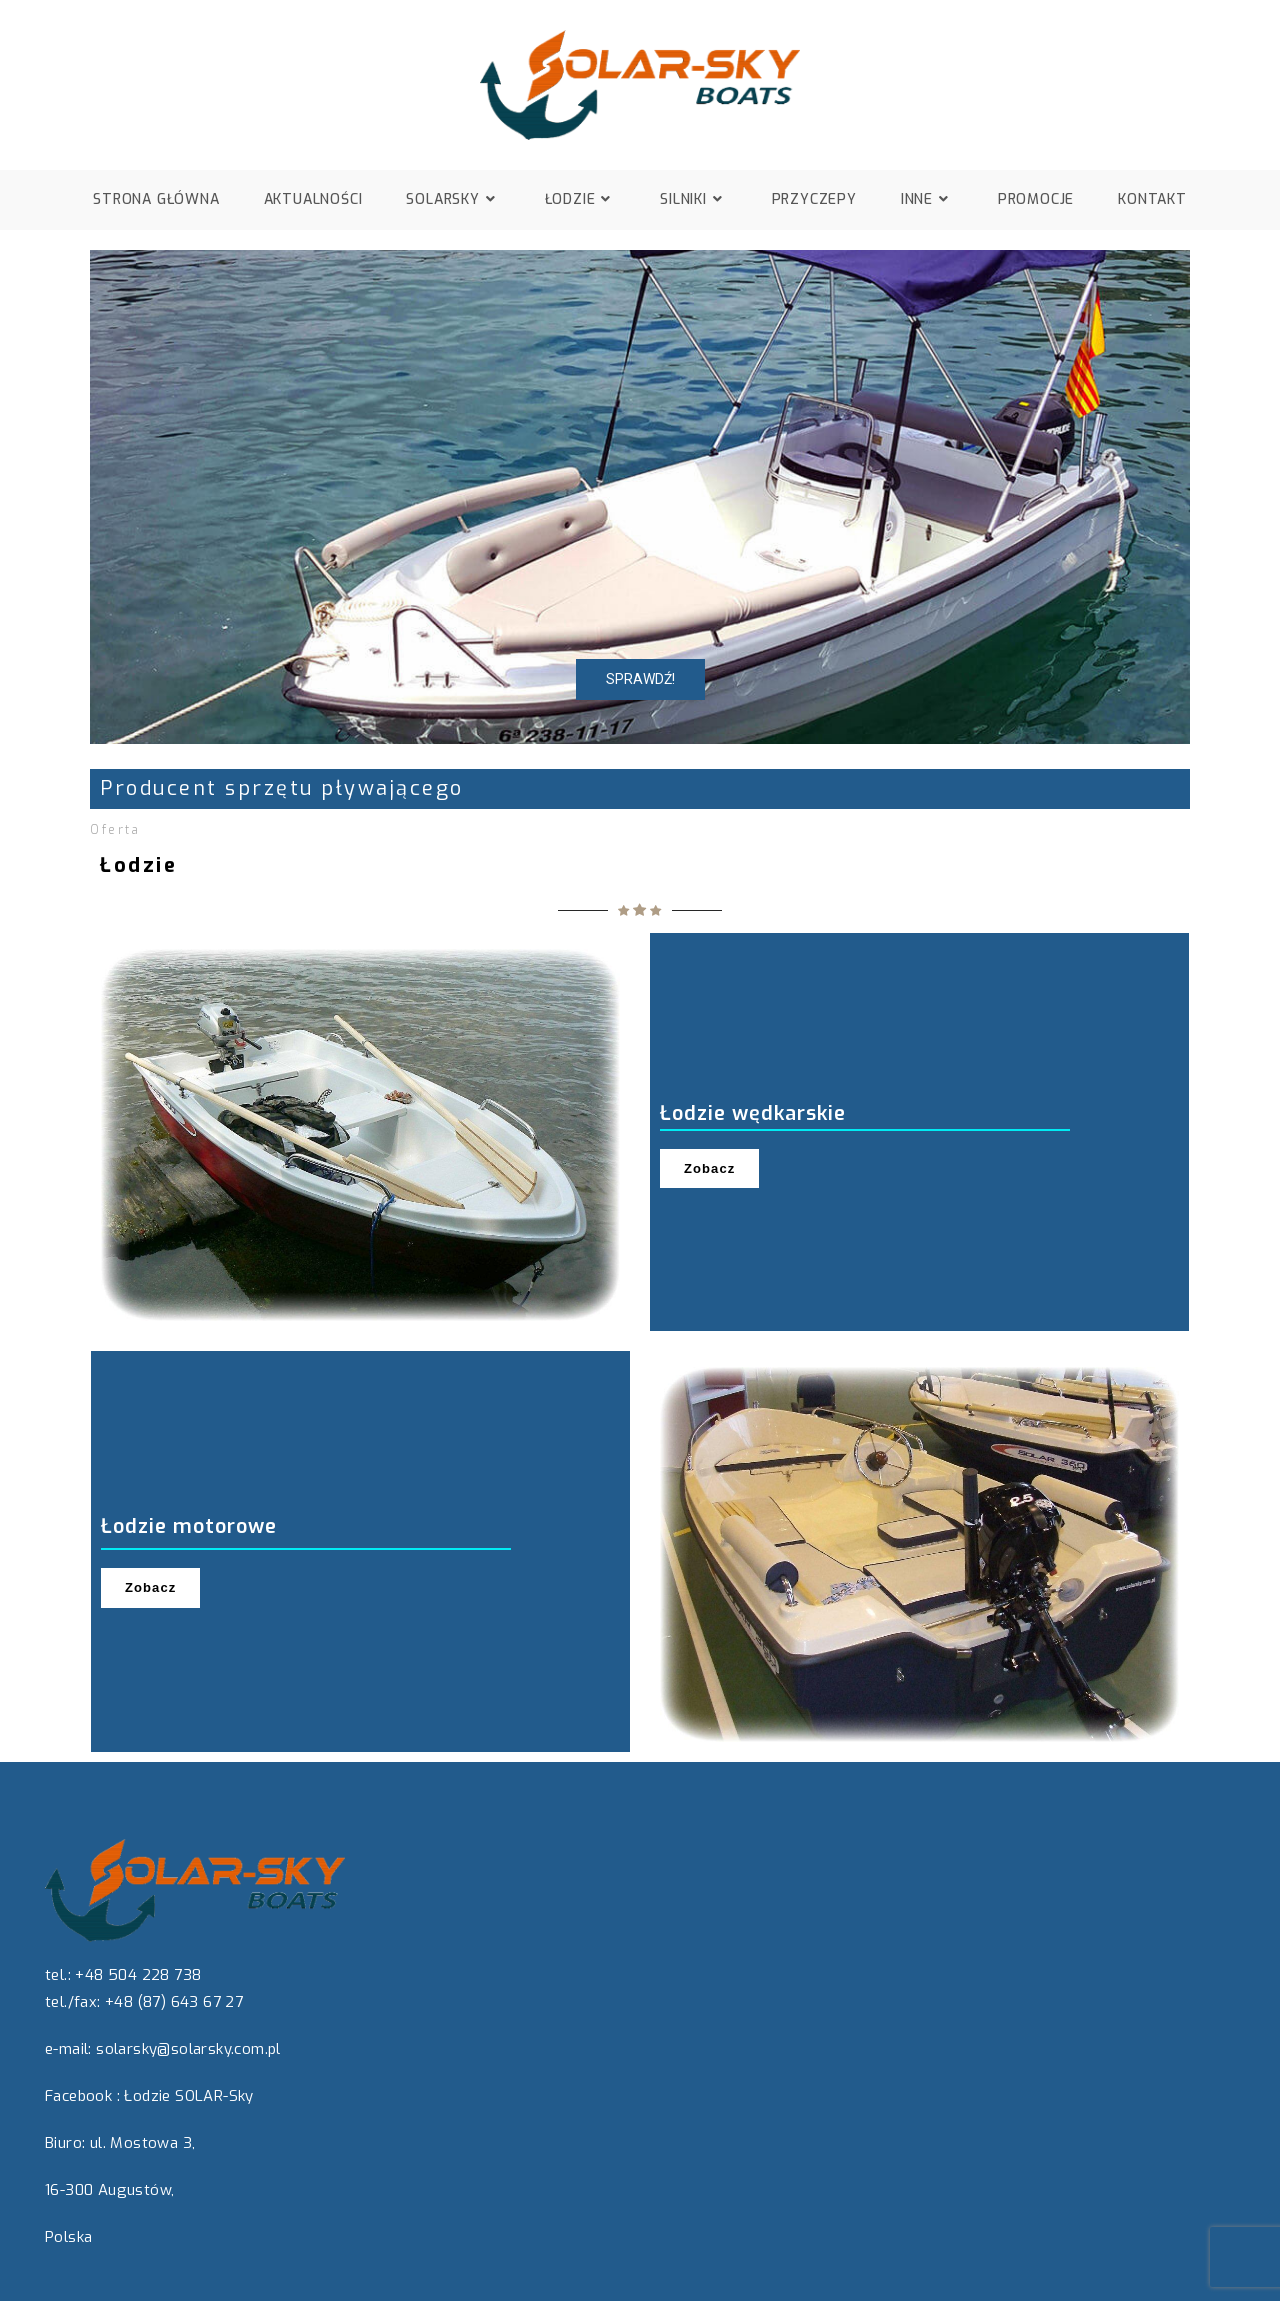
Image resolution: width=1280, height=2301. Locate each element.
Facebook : (82, 2096)
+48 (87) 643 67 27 (174, 2002)
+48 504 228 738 (138, 1975)
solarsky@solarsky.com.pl (188, 2049)
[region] (640, 497)
